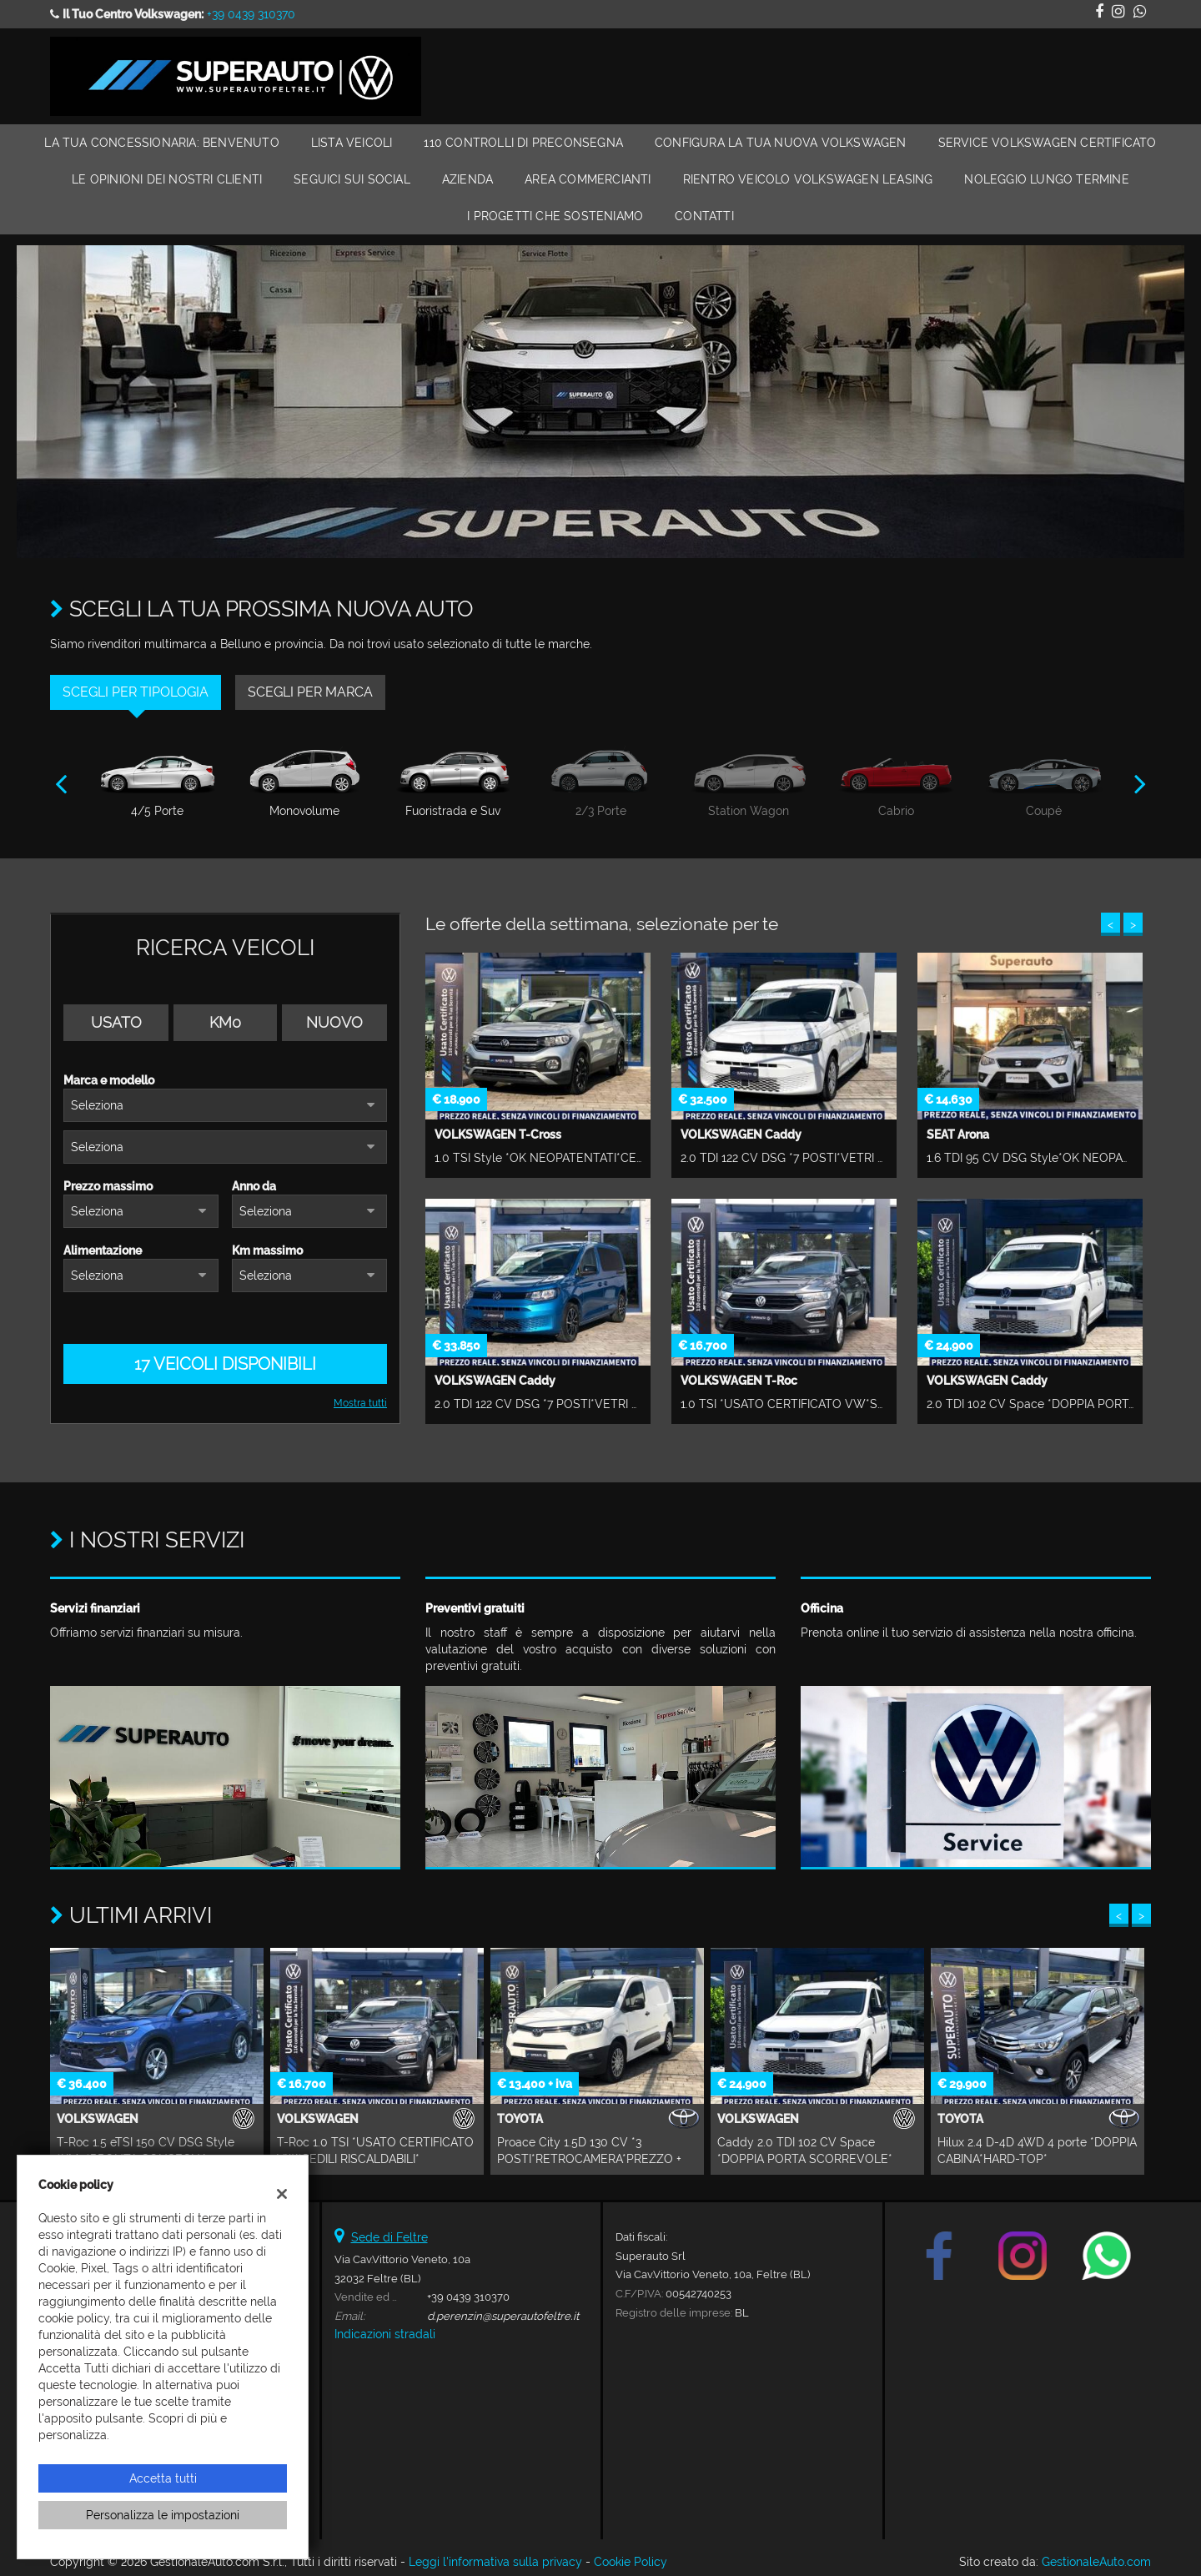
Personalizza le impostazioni (162, 2515)
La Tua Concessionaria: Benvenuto (161, 142)
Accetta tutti (163, 2478)
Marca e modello (108, 1080)
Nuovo (334, 1022)
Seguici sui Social (352, 179)
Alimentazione (102, 1250)
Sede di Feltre (389, 2237)
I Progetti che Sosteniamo (555, 216)
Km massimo (267, 1250)
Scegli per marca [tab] (310, 692)
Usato (116, 1022)
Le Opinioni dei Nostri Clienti (167, 179)
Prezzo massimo (108, 1186)
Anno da (254, 1186)
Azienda (467, 179)
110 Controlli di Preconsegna (523, 142)
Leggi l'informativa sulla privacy (495, 2561)
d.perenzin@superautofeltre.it (503, 2315)
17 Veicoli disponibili (225, 1364)
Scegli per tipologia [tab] (136, 692)
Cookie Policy (630, 2561)
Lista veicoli (352, 142)
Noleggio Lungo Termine (1046, 179)
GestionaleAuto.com (1096, 2561)
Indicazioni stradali (384, 2334)
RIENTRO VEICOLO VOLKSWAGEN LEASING (808, 179)
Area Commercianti (588, 179)
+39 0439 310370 (251, 14)
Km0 (225, 1022)
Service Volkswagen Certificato (1047, 142)
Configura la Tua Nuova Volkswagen (781, 142)
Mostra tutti (360, 1403)
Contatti (704, 216)
